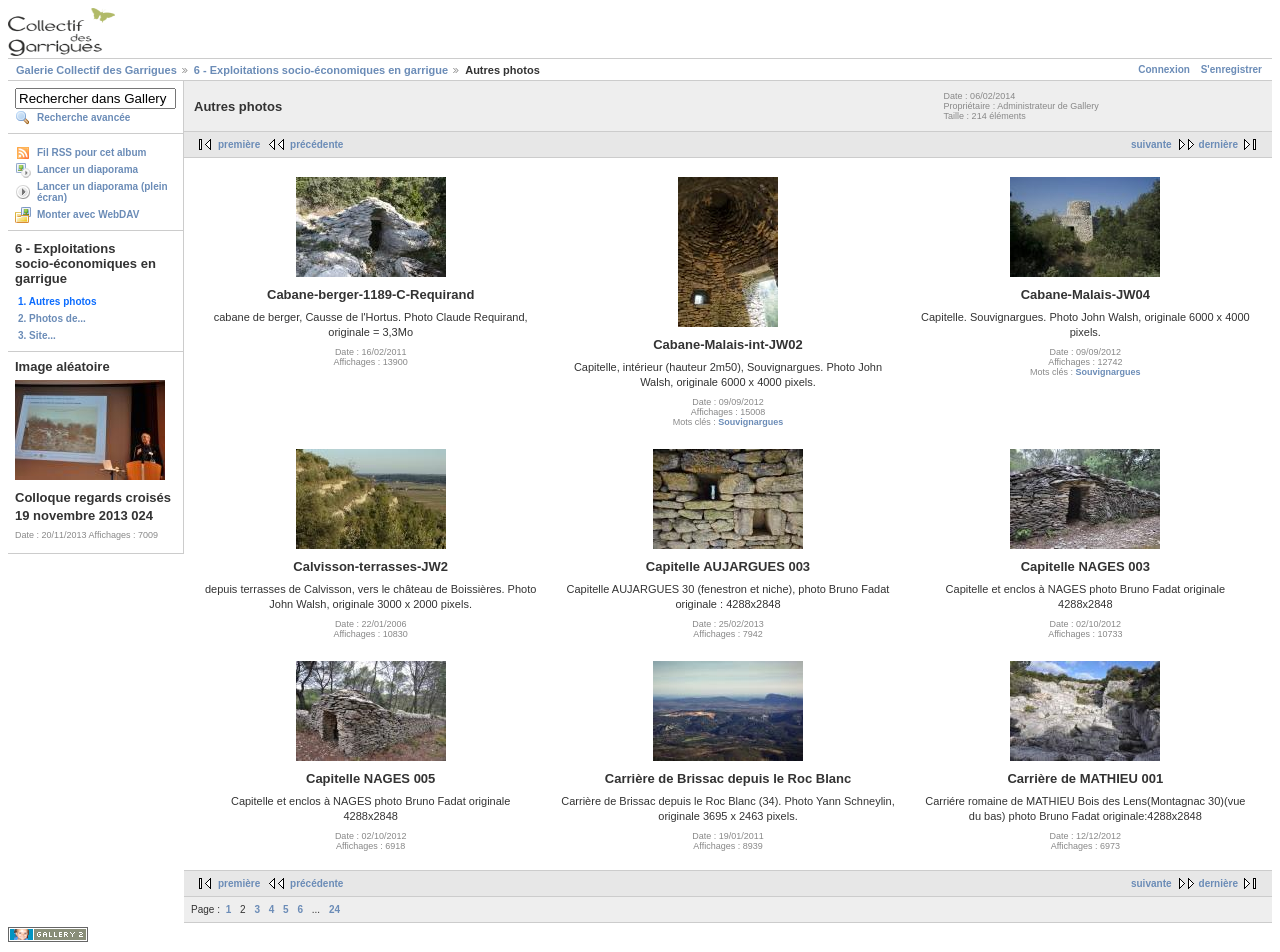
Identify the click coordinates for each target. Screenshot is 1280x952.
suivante (1151, 144)
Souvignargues (750, 422)
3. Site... (37, 335)
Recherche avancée (83, 117)
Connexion (1164, 69)
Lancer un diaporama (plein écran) (102, 192)
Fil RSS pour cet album (91, 152)
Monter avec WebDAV (88, 214)
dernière (1218, 144)
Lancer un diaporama (87, 169)
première (239, 144)
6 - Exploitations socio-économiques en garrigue (321, 70)
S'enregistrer (1231, 69)
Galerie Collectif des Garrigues (96, 70)
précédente (316, 144)
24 (334, 909)
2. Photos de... (52, 318)
